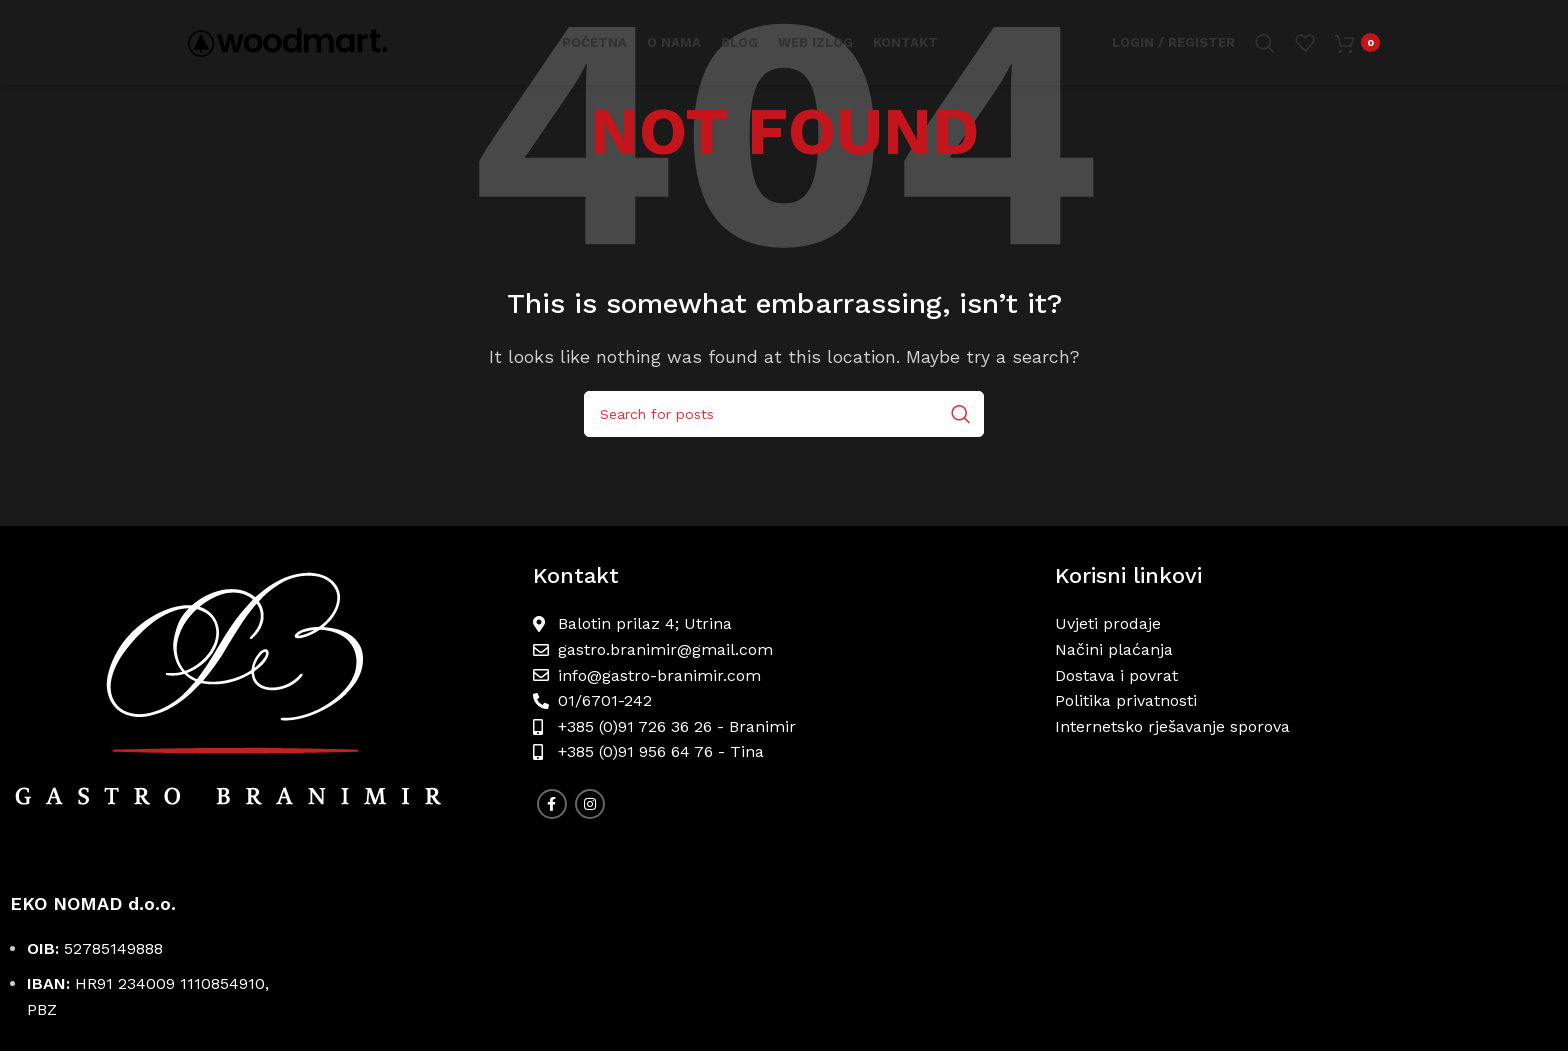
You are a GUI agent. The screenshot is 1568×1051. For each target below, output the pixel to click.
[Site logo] (288, 43)
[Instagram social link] (590, 804)
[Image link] (261, 709)
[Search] (1265, 45)
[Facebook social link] (552, 804)
